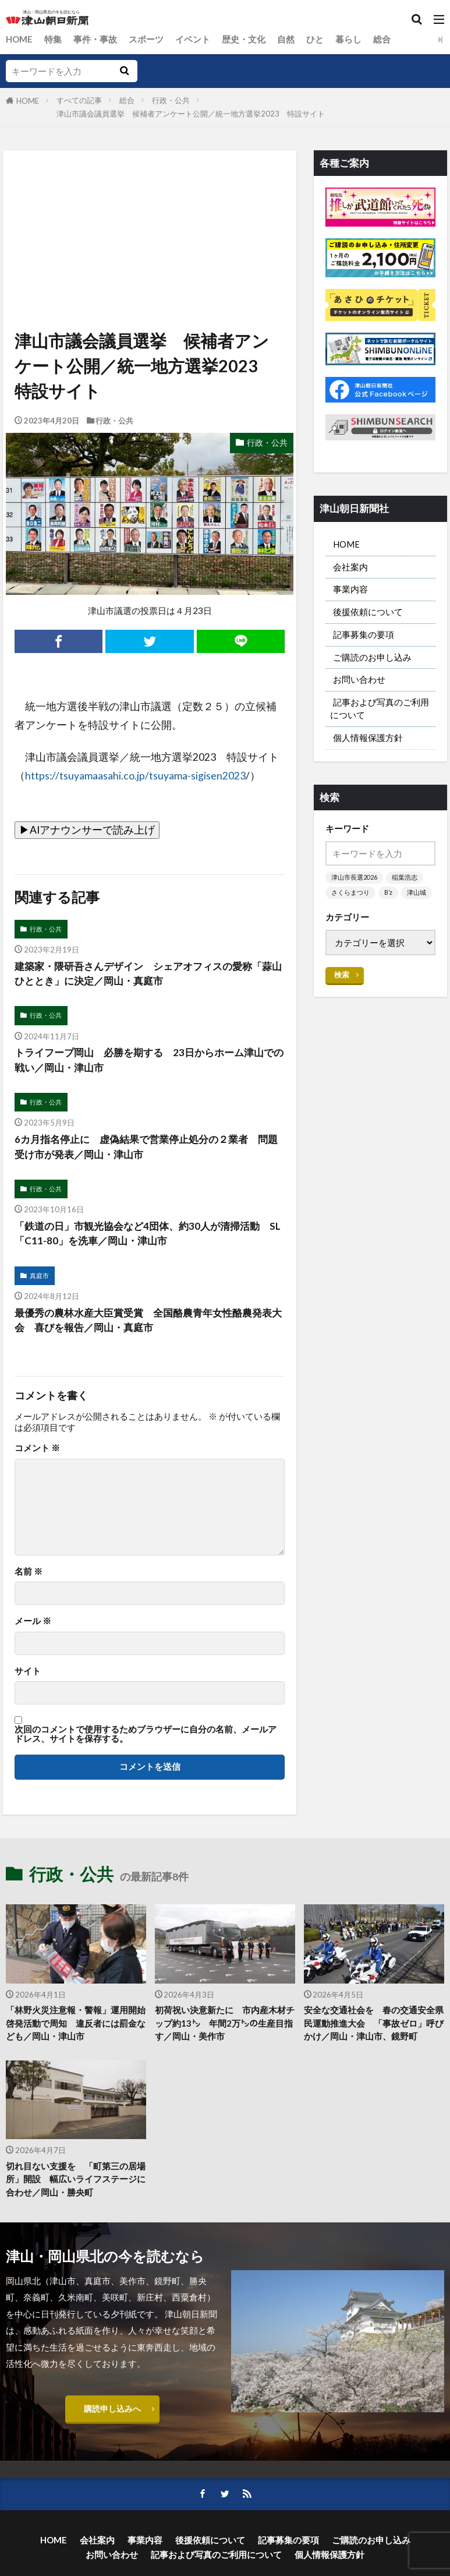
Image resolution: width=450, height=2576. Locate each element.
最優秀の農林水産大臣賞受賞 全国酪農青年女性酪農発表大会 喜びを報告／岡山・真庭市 (146, 1325)
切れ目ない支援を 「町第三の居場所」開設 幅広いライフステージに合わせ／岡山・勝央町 (76, 2185)
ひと (315, 39)
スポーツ (146, 39)
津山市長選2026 (354, 886)
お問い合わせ (359, 685)
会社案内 (350, 568)
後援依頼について (368, 614)
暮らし (349, 39)
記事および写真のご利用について (379, 715)
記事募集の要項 (363, 638)
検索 (341, 998)
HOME (19, 39)
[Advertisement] (149, 204)
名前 (28, 1576)
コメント (37, 1453)
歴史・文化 (244, 39)
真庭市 (39, 1280)
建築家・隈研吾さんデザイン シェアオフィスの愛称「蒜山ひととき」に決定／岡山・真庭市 (140, 973)
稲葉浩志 (404, 886)
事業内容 (350, 591)
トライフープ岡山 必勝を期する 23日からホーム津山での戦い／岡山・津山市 (146, 1061)
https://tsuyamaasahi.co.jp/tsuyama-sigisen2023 (135, 776)
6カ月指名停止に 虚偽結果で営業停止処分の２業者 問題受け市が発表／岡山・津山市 (148, 1149)
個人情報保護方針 (368, 745)
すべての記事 (79, 100)
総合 (382, 39)
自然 (286, 39)
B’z (388, 901)
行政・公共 (171, 100)
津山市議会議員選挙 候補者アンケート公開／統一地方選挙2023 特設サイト (190, 113)
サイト (28, 1676)
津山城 (340, 916)
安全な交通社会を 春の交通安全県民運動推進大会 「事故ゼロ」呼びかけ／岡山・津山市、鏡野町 (374, 2028)
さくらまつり (350, 901)
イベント (193, 39)
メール (33, 1626)
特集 (53, 39)
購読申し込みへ (112, 2417)
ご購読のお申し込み (372, 661)
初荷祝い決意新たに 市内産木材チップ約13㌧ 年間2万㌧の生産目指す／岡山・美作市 (225, 2028)
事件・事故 (96, 39)
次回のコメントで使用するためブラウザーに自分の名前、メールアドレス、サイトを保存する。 (146, 1739)
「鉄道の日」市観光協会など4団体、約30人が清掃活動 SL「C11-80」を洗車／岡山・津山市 (149, 1237)
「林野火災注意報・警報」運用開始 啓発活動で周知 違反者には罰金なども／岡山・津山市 (76, 2028)
